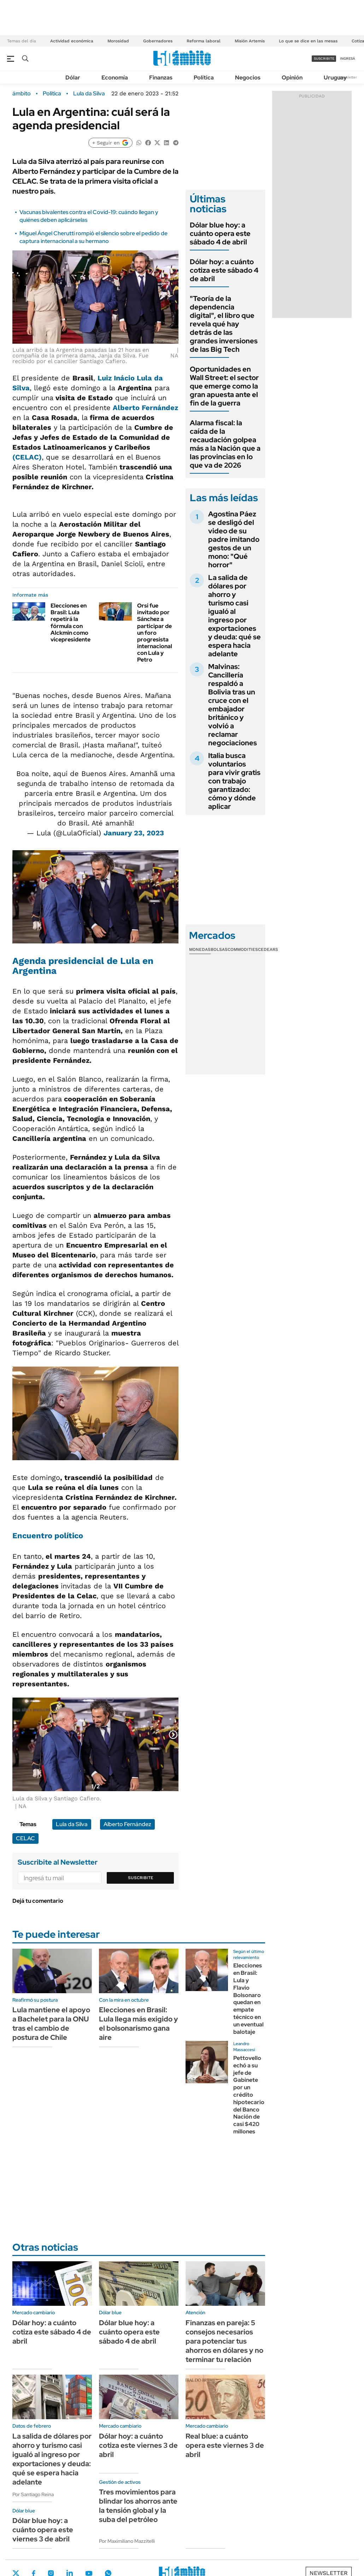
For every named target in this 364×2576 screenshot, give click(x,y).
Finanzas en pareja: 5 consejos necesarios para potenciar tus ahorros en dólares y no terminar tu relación (224, 2341)
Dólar (72, 77)
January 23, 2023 (134, 833)
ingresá (347, 58)
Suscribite (140, 1877)
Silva (21, 388)
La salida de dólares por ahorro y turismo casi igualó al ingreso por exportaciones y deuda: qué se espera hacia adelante (234, 615)
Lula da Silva (89, 93)
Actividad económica (71, 41)
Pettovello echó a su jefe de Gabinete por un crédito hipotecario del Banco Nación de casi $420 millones (248, 2094)
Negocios (247, 77)
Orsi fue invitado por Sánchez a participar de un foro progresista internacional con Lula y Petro (154, 633)
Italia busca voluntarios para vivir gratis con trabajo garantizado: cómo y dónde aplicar (234, 781)
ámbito (21, 93)
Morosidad (118, 41)
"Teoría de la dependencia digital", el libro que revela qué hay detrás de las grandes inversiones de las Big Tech (224, 324)
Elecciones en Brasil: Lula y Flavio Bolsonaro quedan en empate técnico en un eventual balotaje (248, 1998)
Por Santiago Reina (33, 2494)
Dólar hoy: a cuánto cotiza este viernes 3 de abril (138, 2445)
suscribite (324, 58)
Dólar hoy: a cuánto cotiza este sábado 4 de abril (224, 270)
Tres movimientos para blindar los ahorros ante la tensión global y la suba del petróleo (138, 2505)
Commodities (243, 949)
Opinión (292, 77)
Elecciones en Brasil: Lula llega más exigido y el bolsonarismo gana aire (138, 2023)
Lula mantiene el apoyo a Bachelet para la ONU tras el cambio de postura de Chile (51, 2023)
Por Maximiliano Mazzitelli (127, 2541)
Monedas (200, 949)
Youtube (88, 2573)
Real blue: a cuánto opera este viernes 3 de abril (225, 2445)
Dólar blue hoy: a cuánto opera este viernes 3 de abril (42, 2530)
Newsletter (348, 77)
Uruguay (335, 77)
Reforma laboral (204, 41)
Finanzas (160, 77)
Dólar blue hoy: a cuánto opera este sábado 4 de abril (220, 233)
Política (204, 77)
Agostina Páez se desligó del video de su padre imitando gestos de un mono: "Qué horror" (233, 539)
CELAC (25, 1838)
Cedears (268, 949)
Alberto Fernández (145, 407)
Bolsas (219, 949)
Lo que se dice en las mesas (308, 41)
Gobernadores (157, 41)
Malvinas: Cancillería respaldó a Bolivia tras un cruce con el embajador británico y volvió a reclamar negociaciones (232, 704)
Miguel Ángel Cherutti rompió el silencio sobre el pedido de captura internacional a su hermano (93, 237)
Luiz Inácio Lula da (130, 378)
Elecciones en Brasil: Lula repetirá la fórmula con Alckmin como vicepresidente (70, 622)
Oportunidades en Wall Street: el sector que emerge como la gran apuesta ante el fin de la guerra (224, 386)
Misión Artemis (250, 41)
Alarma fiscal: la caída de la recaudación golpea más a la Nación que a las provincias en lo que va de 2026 (225, 444)
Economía (114, 77)
